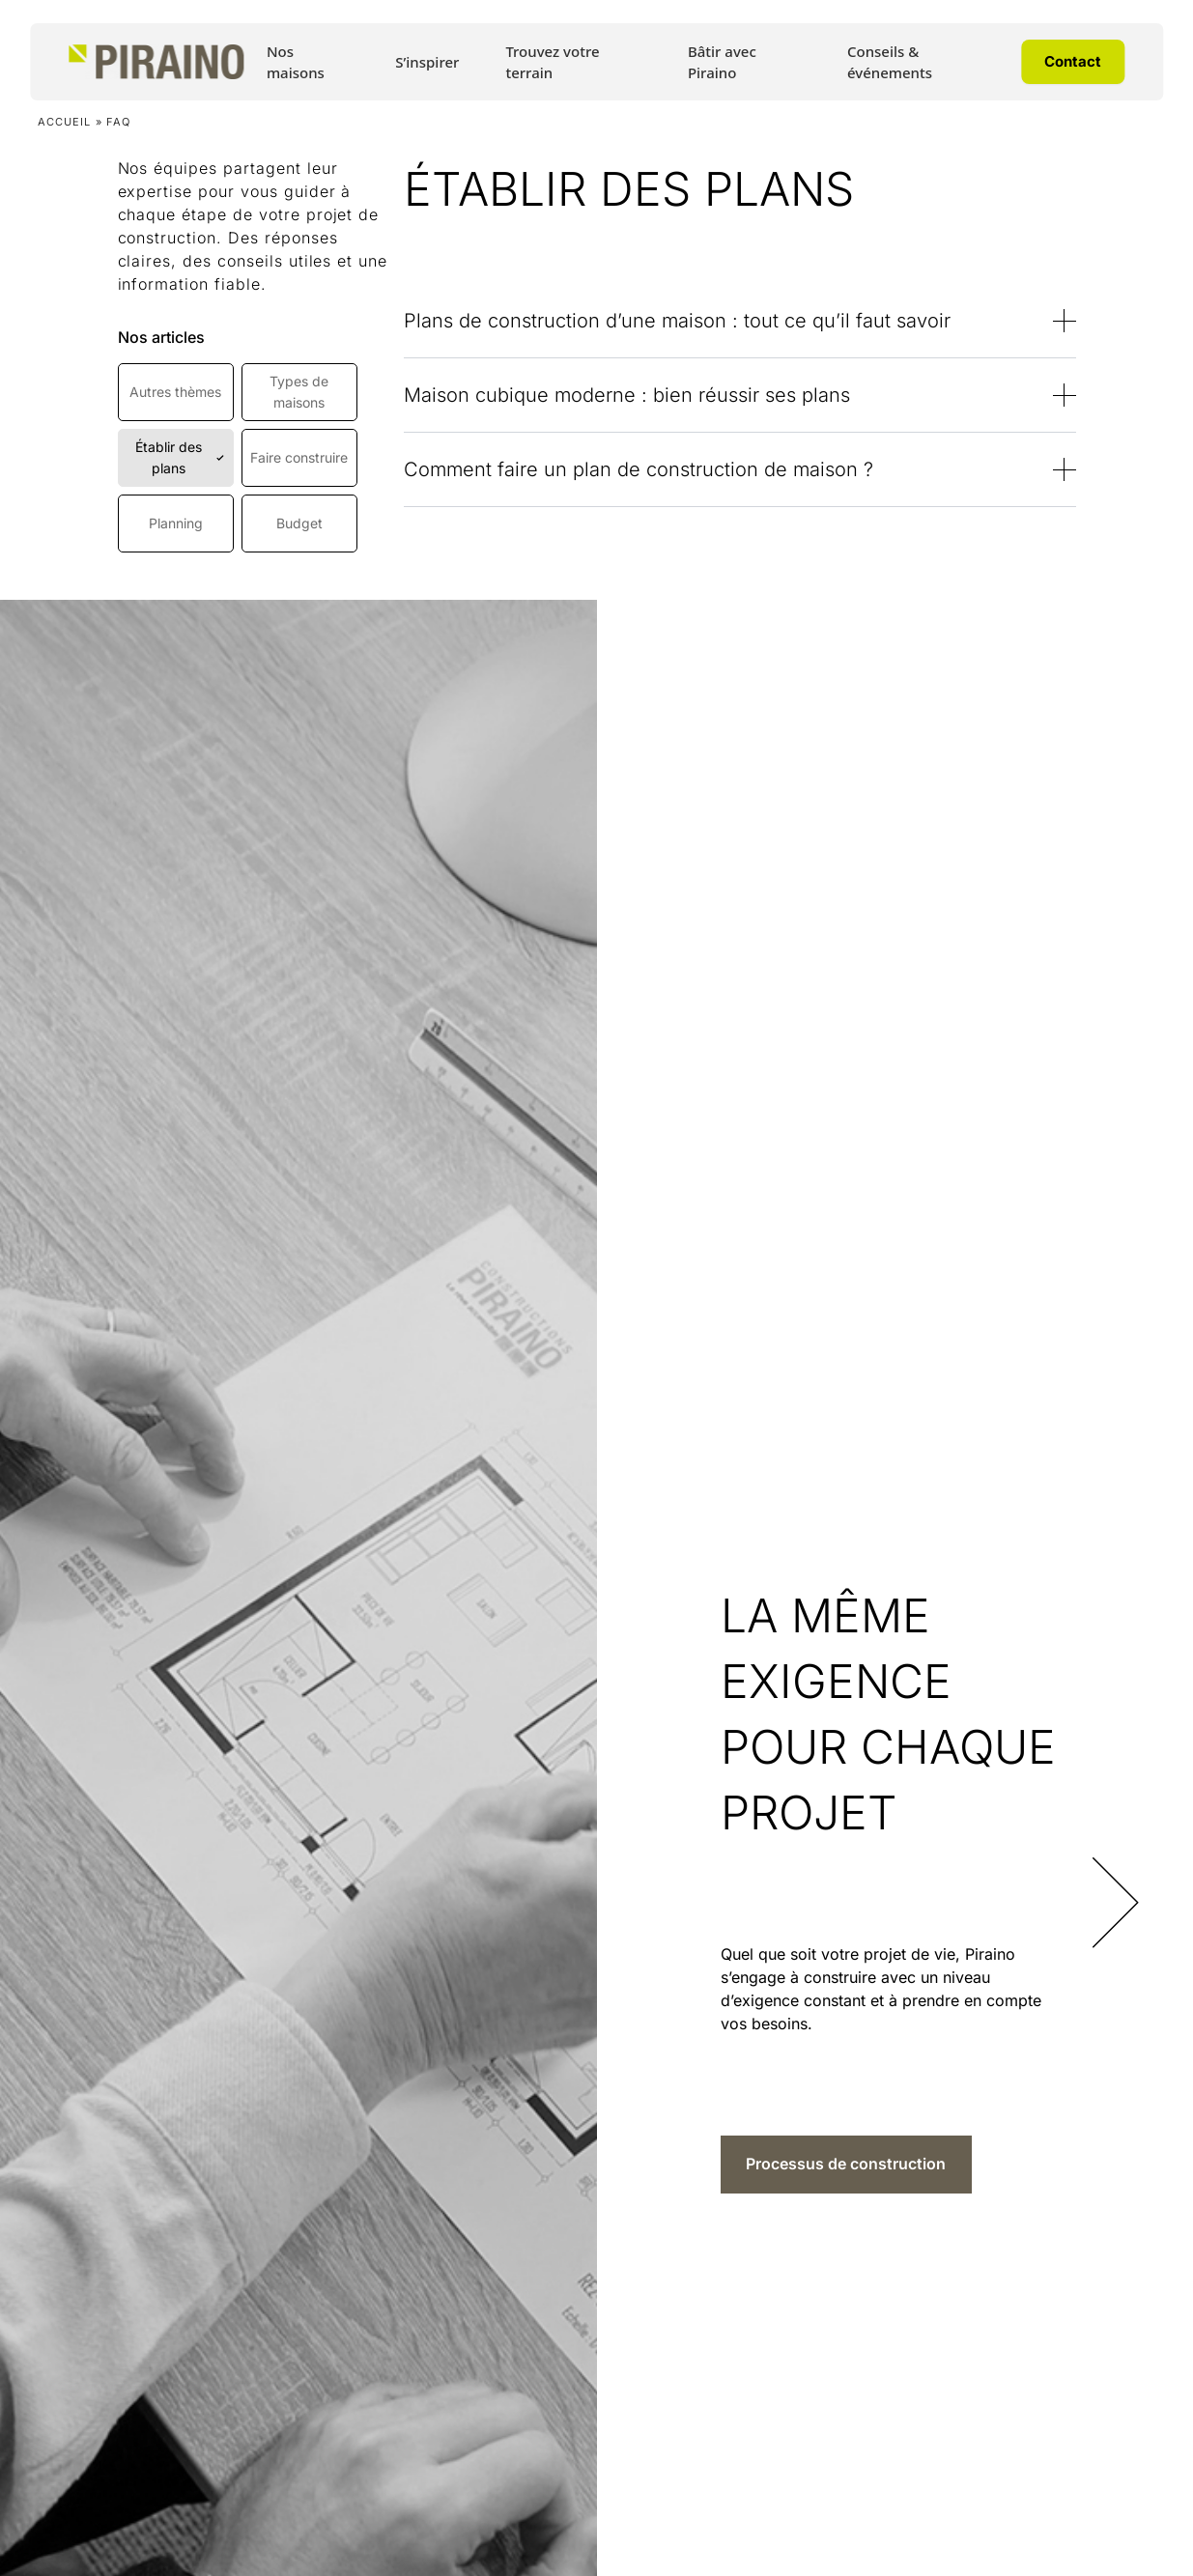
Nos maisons (296, 62)
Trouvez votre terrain (552, 62)
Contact (1072, 61)
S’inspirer (427, 61)
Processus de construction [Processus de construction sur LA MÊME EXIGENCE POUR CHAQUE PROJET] (846, 2163)
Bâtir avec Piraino (722, 62)
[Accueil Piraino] (156, 61)
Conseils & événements (889, 62)
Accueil (65, 121)
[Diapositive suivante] (1123, 1888)
